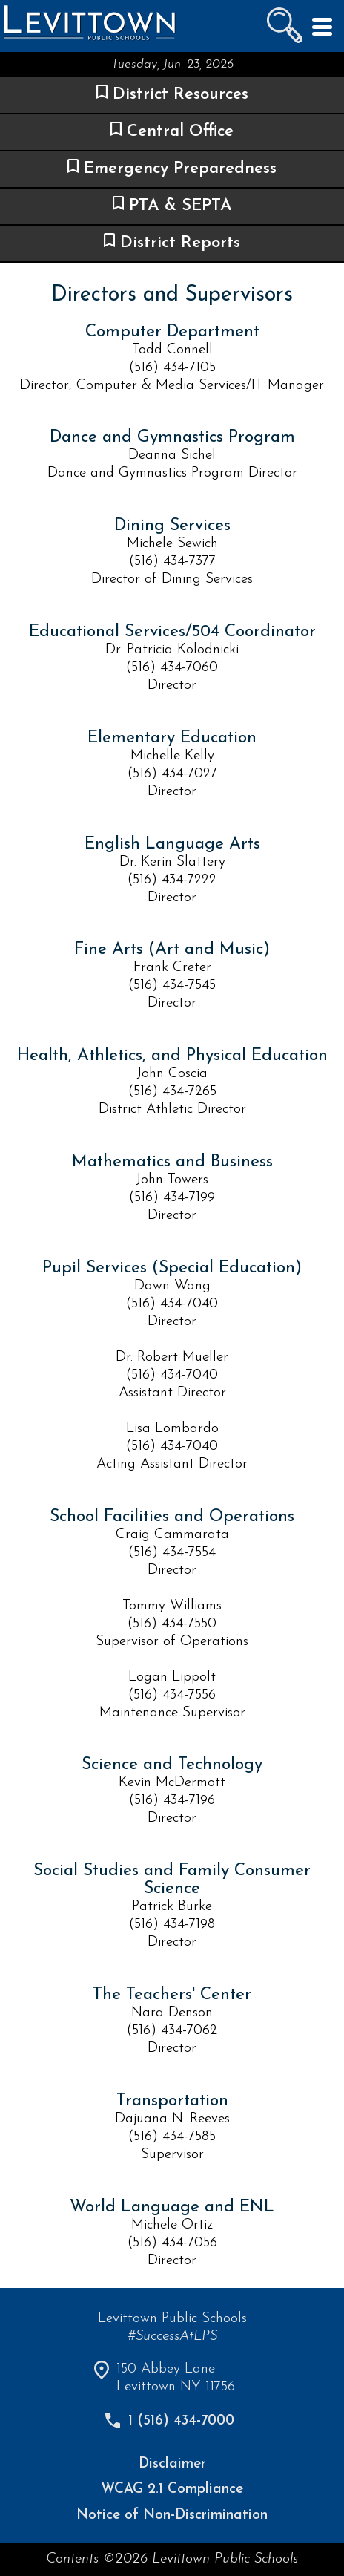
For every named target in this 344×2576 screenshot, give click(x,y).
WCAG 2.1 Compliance (172, 2489)
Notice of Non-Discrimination (172, 2515)
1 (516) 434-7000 (181, 2421)
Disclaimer (172, 2464)
